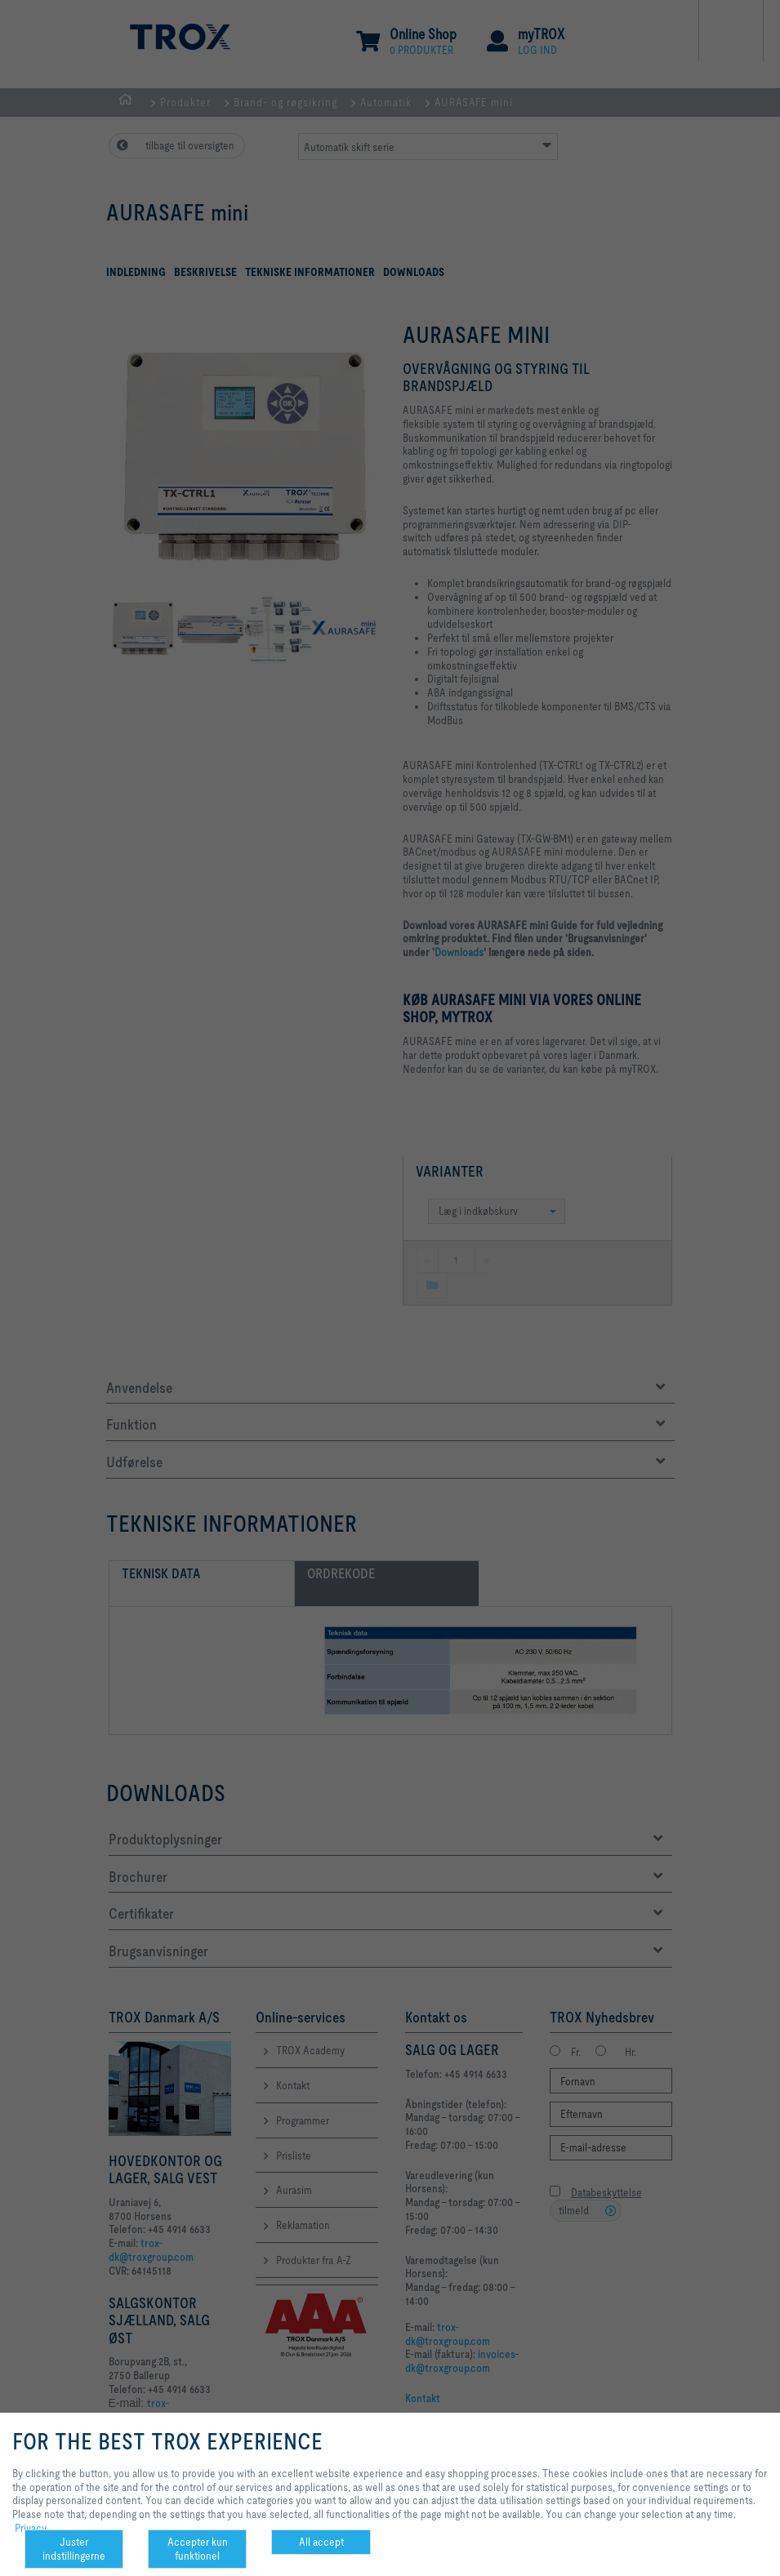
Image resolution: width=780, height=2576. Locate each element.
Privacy (31, 2527)
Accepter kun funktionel (197, 2548)
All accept (321, 2541)
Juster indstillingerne (73, 2548)
